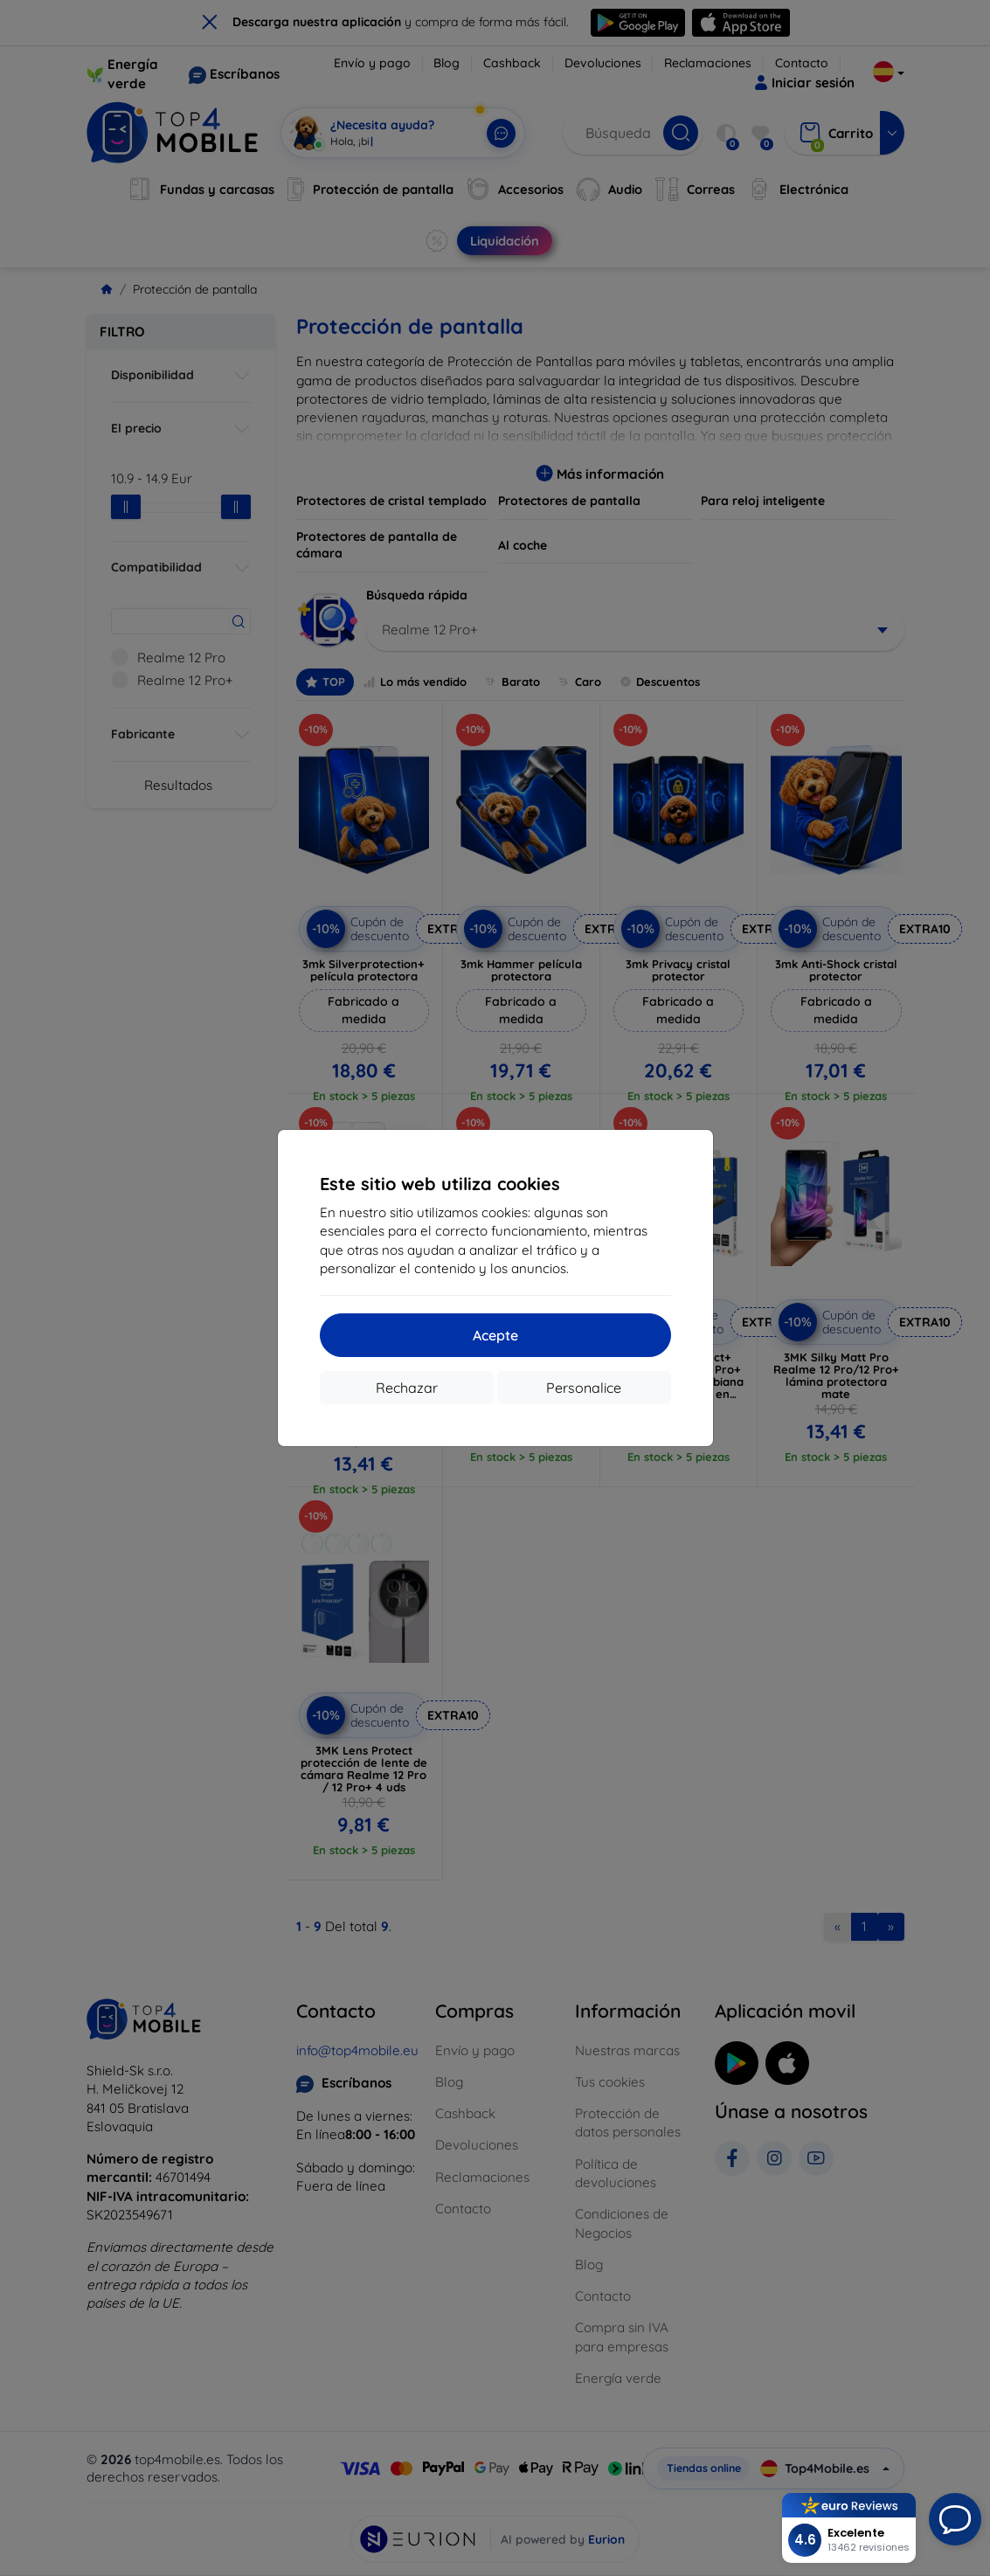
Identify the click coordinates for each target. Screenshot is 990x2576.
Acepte (495, 1335)
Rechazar (407, 1387)
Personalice (583, 1387)
